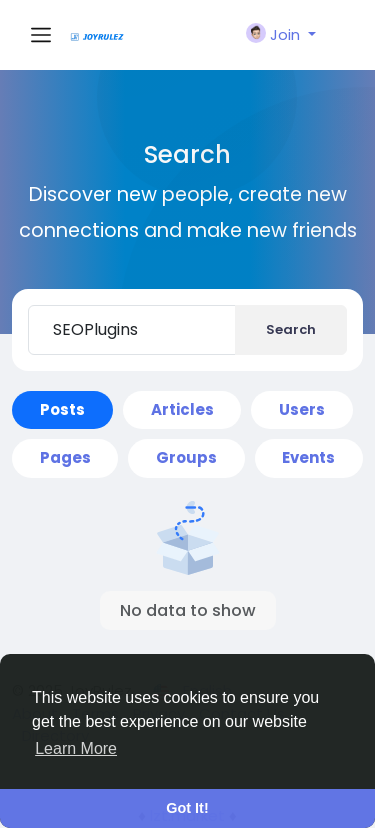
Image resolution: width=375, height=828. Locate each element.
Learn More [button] (76, 748)
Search (291, 329)
